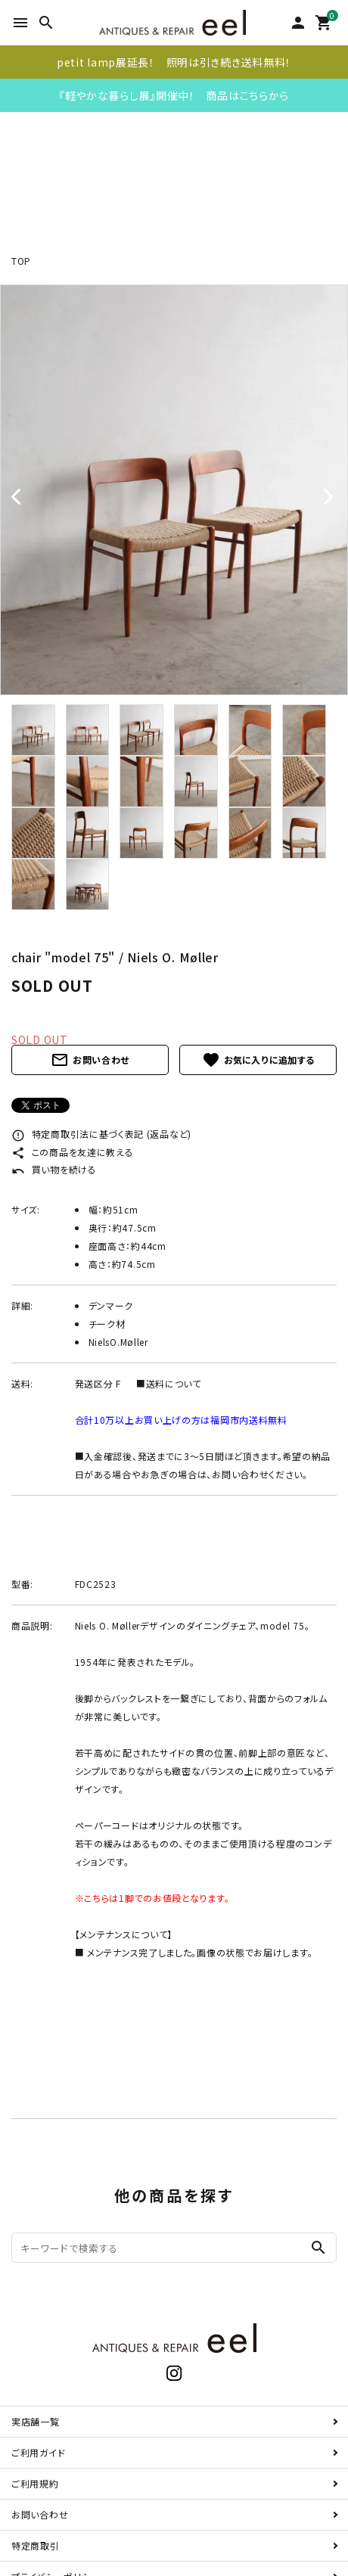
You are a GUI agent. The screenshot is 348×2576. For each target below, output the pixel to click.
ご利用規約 (35, 2483)
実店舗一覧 (35, 2421)
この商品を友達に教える (72, 1151)
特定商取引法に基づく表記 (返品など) (101, 1133)
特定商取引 (35, 2545)
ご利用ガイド (38, 2452)
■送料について (168, 1383)
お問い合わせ (90, 1060)
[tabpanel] (174, 489)
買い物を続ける (54, 1169)
